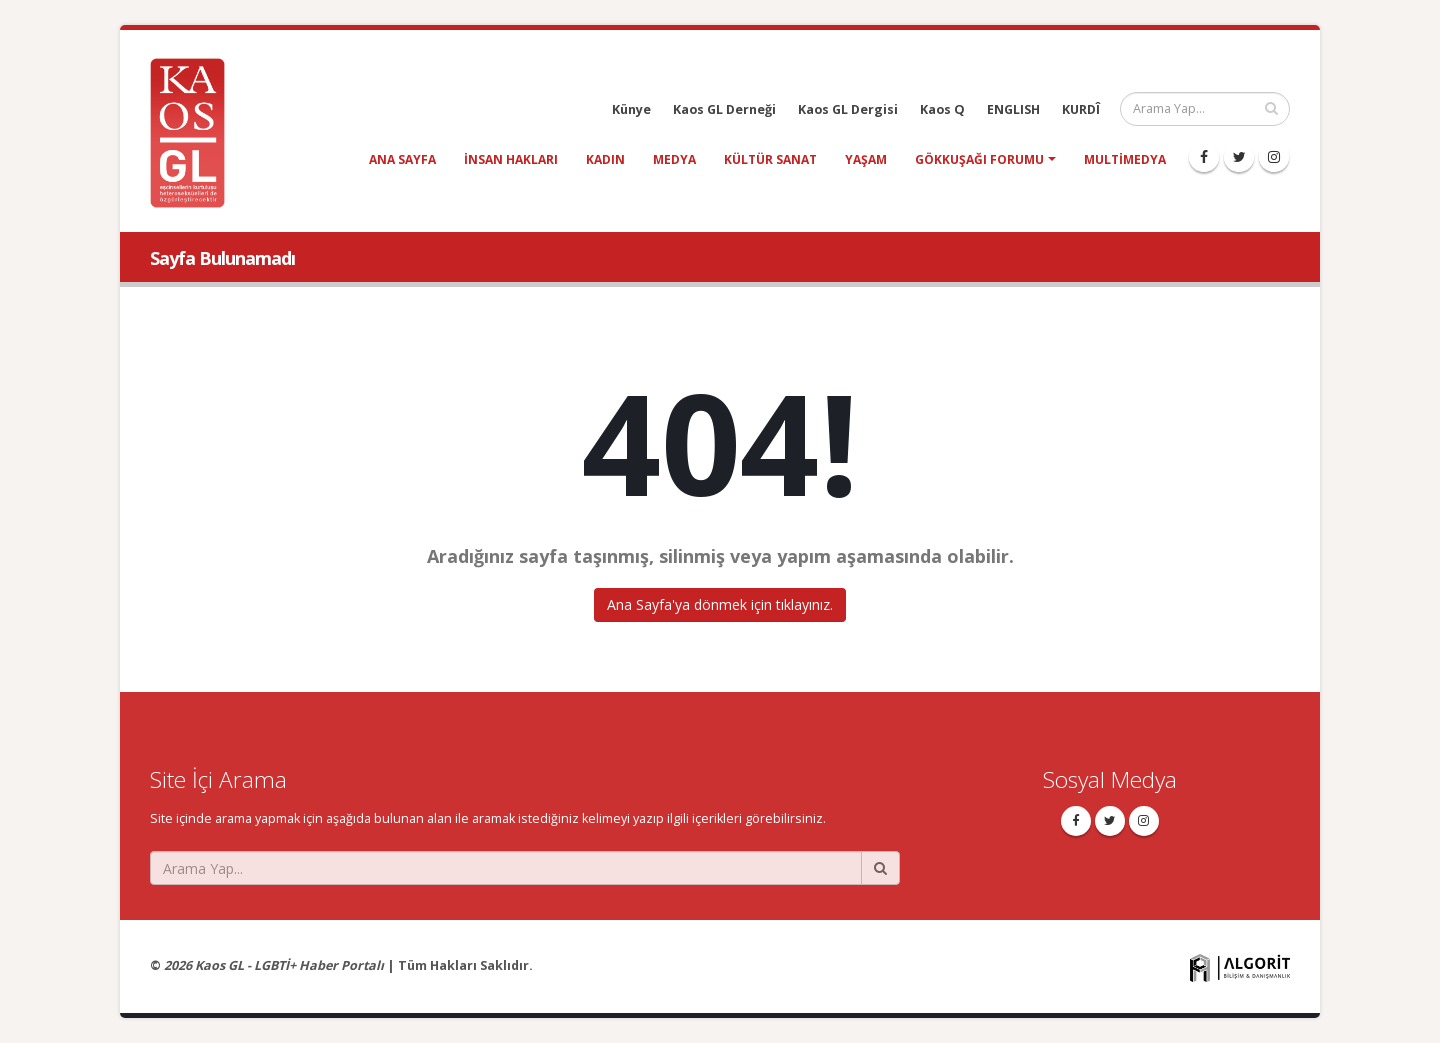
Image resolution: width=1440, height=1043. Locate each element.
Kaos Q (942, 109)
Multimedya (1125, 159)
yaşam (866, 159)
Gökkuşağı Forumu (979, 159)
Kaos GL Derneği (724, 109)
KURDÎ (1081, 109)
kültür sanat (770, 159)
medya (674, 159)
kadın (605, 159)
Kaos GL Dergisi (848, 109)
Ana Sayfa (402, 159)
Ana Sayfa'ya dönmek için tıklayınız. (720, 604)
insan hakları (511, 159)
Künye (631, 109)
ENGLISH (1013, 109)
